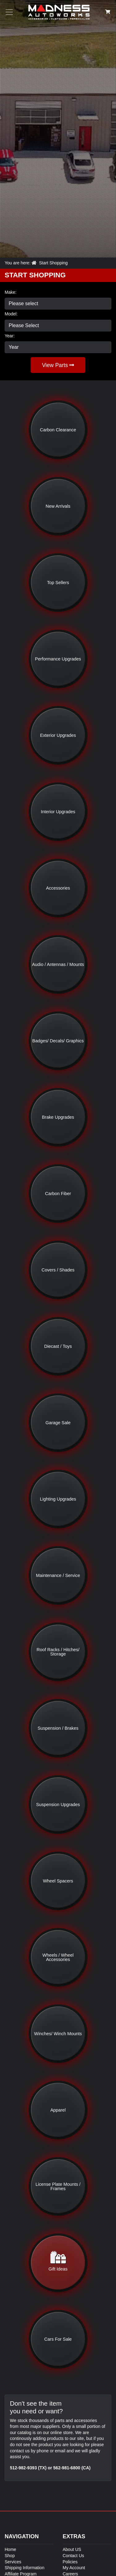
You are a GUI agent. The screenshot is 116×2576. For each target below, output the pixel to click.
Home (10, 2549)
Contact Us (73, 2555)
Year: (10, 335)
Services (13, 2561)
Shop (10, 2555)
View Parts (58, 365)
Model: (11, 313)
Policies (70, 2561)
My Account (74, 2567)
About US (72, 2549)
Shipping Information (24, 2567)
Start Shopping (53, 262)
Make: (10, 292)
